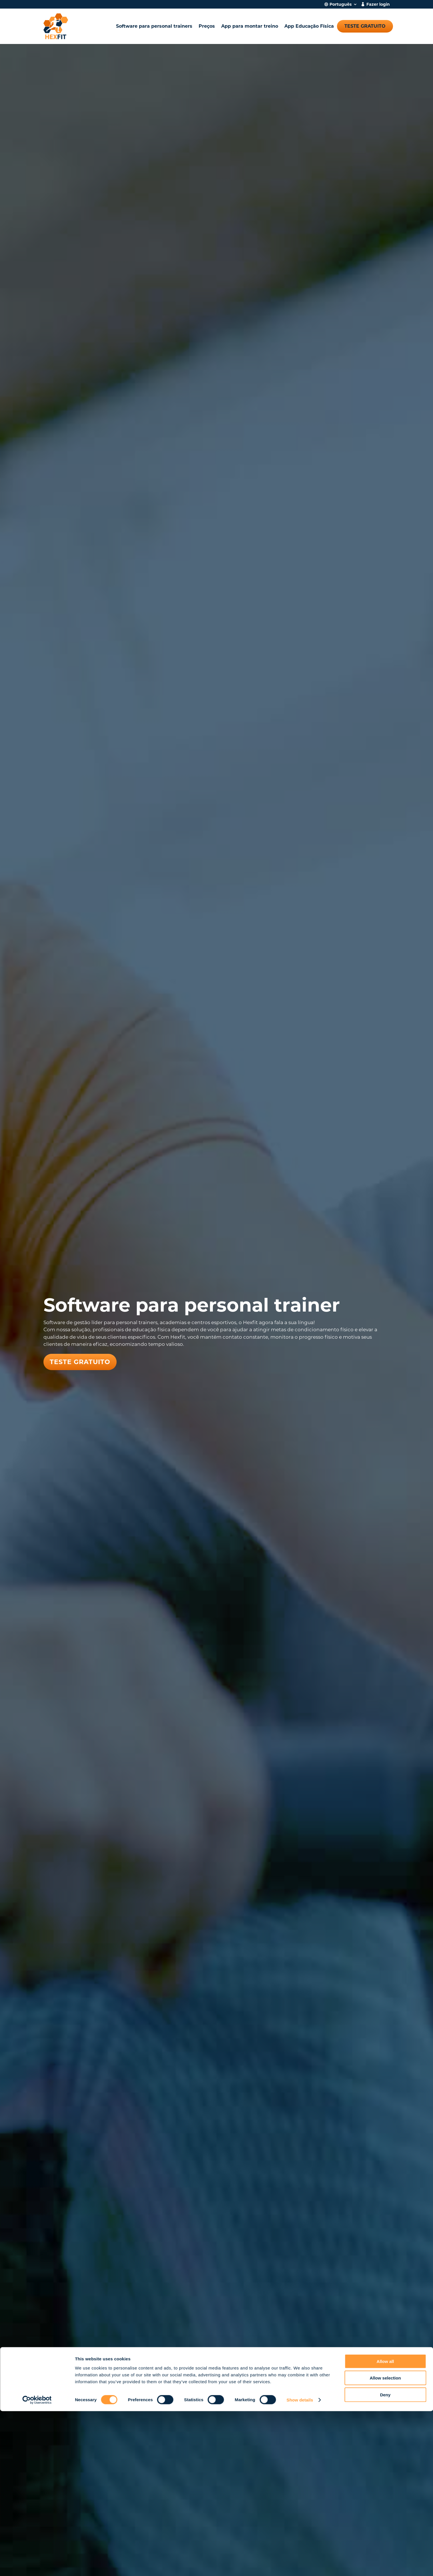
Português (341, 4)
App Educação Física (309, 26)
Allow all (385, 2525)
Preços (207, 26)
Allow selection (385, 2542)
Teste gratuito (365, 26)
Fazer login (378, 4)
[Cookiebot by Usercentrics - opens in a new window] (37, 2565)
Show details (300, 2564)
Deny (385, 2559)
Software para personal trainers (154, 26)
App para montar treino (249, 26)
